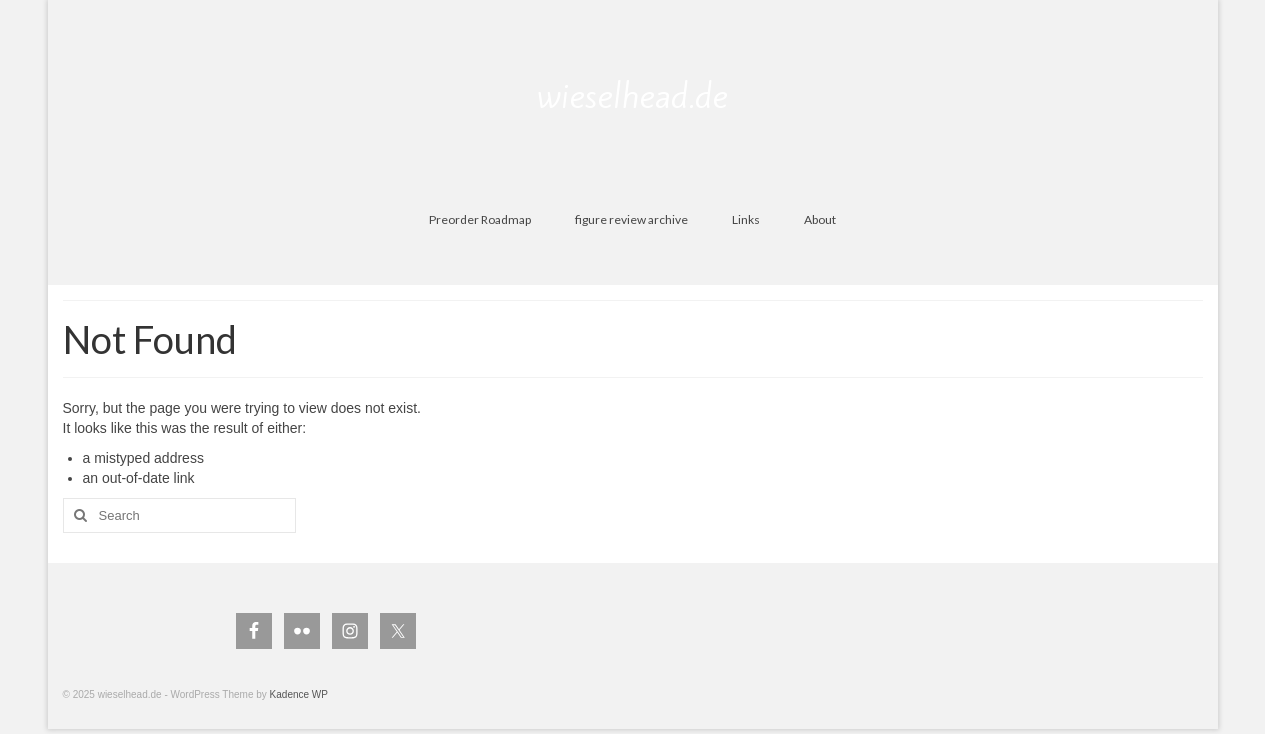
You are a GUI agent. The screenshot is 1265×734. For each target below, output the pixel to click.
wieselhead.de (632, 96)
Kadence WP (299, 694)
